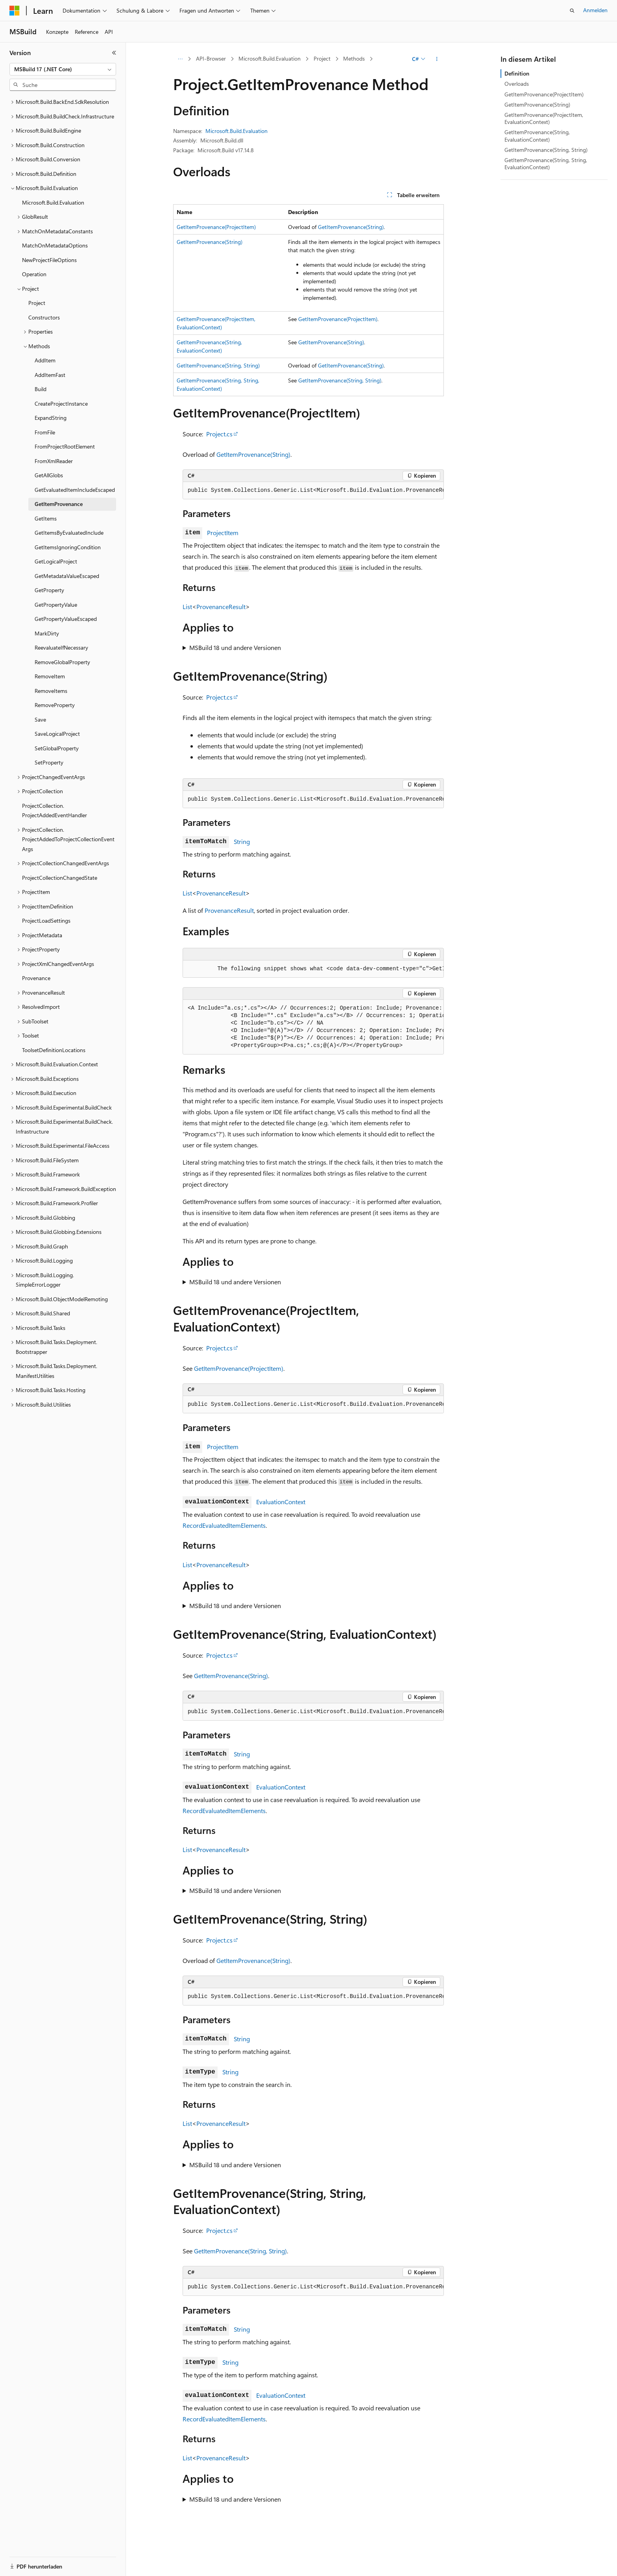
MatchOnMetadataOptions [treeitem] (55, 245)
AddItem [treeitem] (45, 360)
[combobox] (62, 69)
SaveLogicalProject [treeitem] (57, 733)
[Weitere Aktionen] (437, 59)
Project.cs (219, 434)
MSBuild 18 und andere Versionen (235, 647)
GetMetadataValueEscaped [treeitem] (67, 576)
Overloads (516, 83)
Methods (354, 58)
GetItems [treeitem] (46, 518)
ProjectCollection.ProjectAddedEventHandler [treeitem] (54, 810)
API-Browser (211, 58)
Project (322, 58)
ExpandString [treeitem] (51, 417)
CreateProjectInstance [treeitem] (61, 403)
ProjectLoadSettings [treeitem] (46, 920)
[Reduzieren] (114, 53)
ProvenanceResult (221, 606)
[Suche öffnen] (572, 11)
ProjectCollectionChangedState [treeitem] (59, 877)
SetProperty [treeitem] (49, 762)
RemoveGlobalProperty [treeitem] (62, 662)
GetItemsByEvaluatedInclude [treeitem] (69, 532)
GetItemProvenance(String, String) (218, 365)
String (242, 841)
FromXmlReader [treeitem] (54, 461)
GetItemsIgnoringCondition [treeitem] (68, 547)
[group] (313, 490)
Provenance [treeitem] (36, 978)
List (187, 606)
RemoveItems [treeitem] (51, 690)
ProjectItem (222, 532)
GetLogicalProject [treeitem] (56, 561)
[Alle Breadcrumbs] (180, 59)
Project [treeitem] (36, 303)
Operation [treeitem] (34, 274)
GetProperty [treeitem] (49, 590)
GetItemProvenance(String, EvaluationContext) (537, 135)
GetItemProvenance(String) (351, 227)
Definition (516, 73)
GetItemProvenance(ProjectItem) (216, 227)
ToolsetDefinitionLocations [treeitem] (53, 1050)
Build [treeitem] (40, 389)
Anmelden (595, 10)
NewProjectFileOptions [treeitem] (49, 260)
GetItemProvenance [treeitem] (59, 504)
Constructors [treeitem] (44, 317)
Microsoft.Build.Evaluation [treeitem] (53, 202)
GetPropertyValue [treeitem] (56, 604)
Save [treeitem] (40, 719)
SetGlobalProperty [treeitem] (57, 748)
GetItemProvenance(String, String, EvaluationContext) (545, 163)
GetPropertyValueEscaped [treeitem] (66, 618)
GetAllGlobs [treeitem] (49, 475)
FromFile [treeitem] (45, 432)
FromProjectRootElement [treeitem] (65, 446)
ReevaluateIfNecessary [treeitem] (61, 647)
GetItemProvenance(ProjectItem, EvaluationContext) (543, 118)
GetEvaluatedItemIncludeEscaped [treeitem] (75, 489)
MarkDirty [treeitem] (47, 633)
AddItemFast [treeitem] (50, 375)
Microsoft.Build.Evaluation (269, 58)
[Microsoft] (14, 11)
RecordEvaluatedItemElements (224, 1525)
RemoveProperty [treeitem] (55, 705)
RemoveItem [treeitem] (50, 676)
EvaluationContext (280, 1502)
